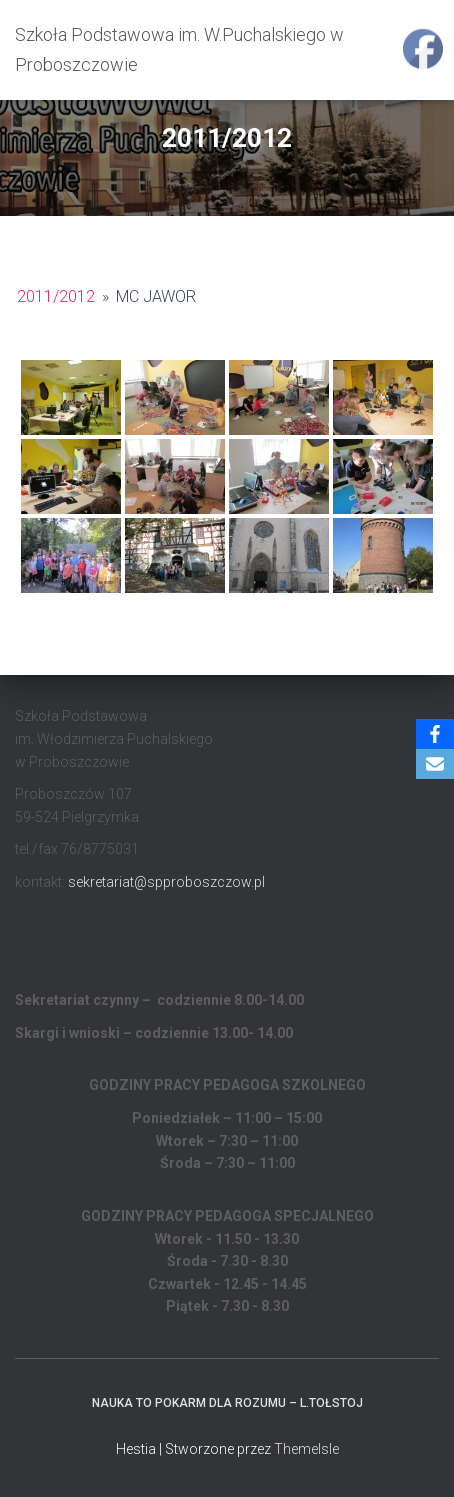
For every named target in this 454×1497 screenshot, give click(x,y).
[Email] (435, 764)
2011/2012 (56, 296)
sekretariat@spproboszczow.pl (166, 882)
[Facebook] (435, 734)
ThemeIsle (306, 1449)
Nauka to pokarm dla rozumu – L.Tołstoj (227, 1403)
